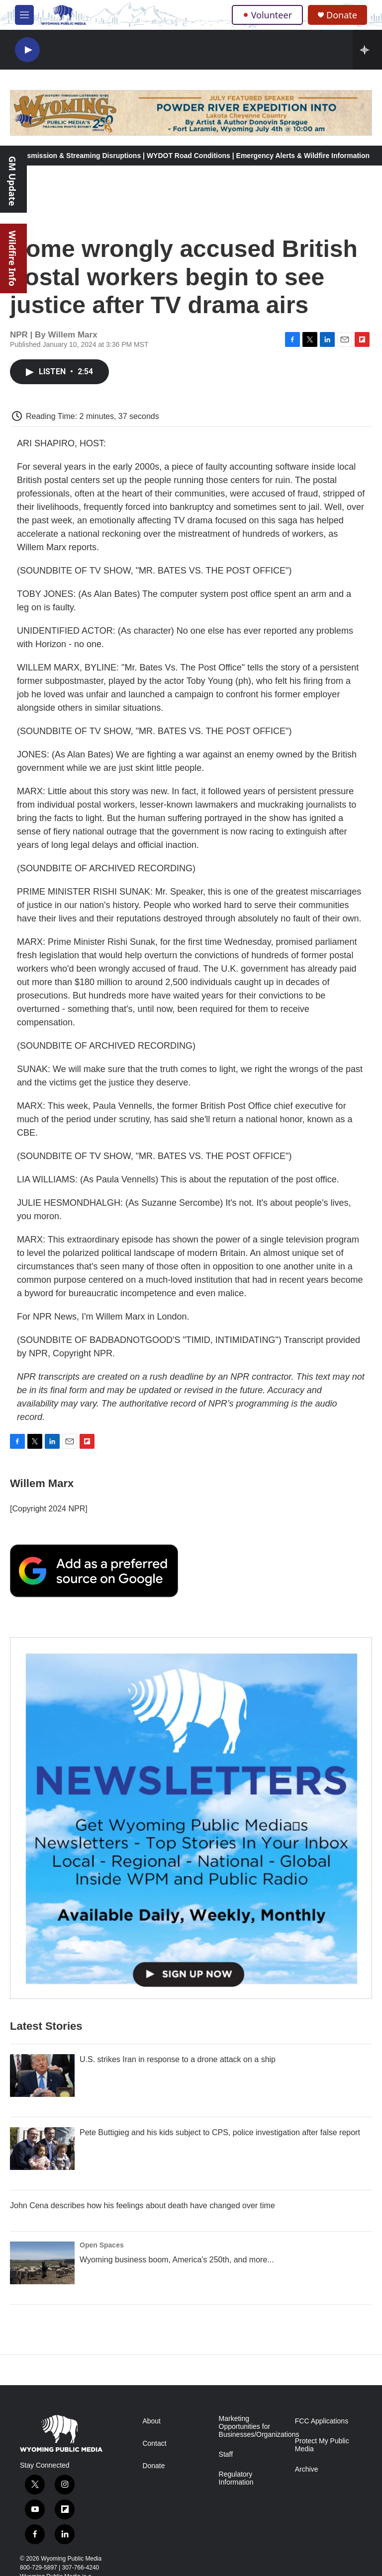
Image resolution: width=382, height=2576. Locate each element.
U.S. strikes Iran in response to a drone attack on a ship (178, 2059)
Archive (306, 2469)
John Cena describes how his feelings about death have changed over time (142, 2205)
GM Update (12, 181)
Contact (154, 2443)
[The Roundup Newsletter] (191, 1818)
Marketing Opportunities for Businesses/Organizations (252, 2426)
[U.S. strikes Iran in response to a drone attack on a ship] (42, 2075)
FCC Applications (321, 2421)
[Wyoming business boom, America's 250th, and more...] (42, 2263)
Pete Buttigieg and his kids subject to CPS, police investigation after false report (220, 2132)
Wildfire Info (12, 258)
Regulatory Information (236, 2478)
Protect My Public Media (322, 2445)
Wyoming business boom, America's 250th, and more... (177, 2259)
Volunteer (267, 15)
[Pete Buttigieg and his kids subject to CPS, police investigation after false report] (42, 2148)
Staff (226, 2454)
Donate (341, 15)
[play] (27, 50)
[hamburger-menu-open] (24, 15)
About (151, 2421)
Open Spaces (102, 2245)
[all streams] (367, 50)
